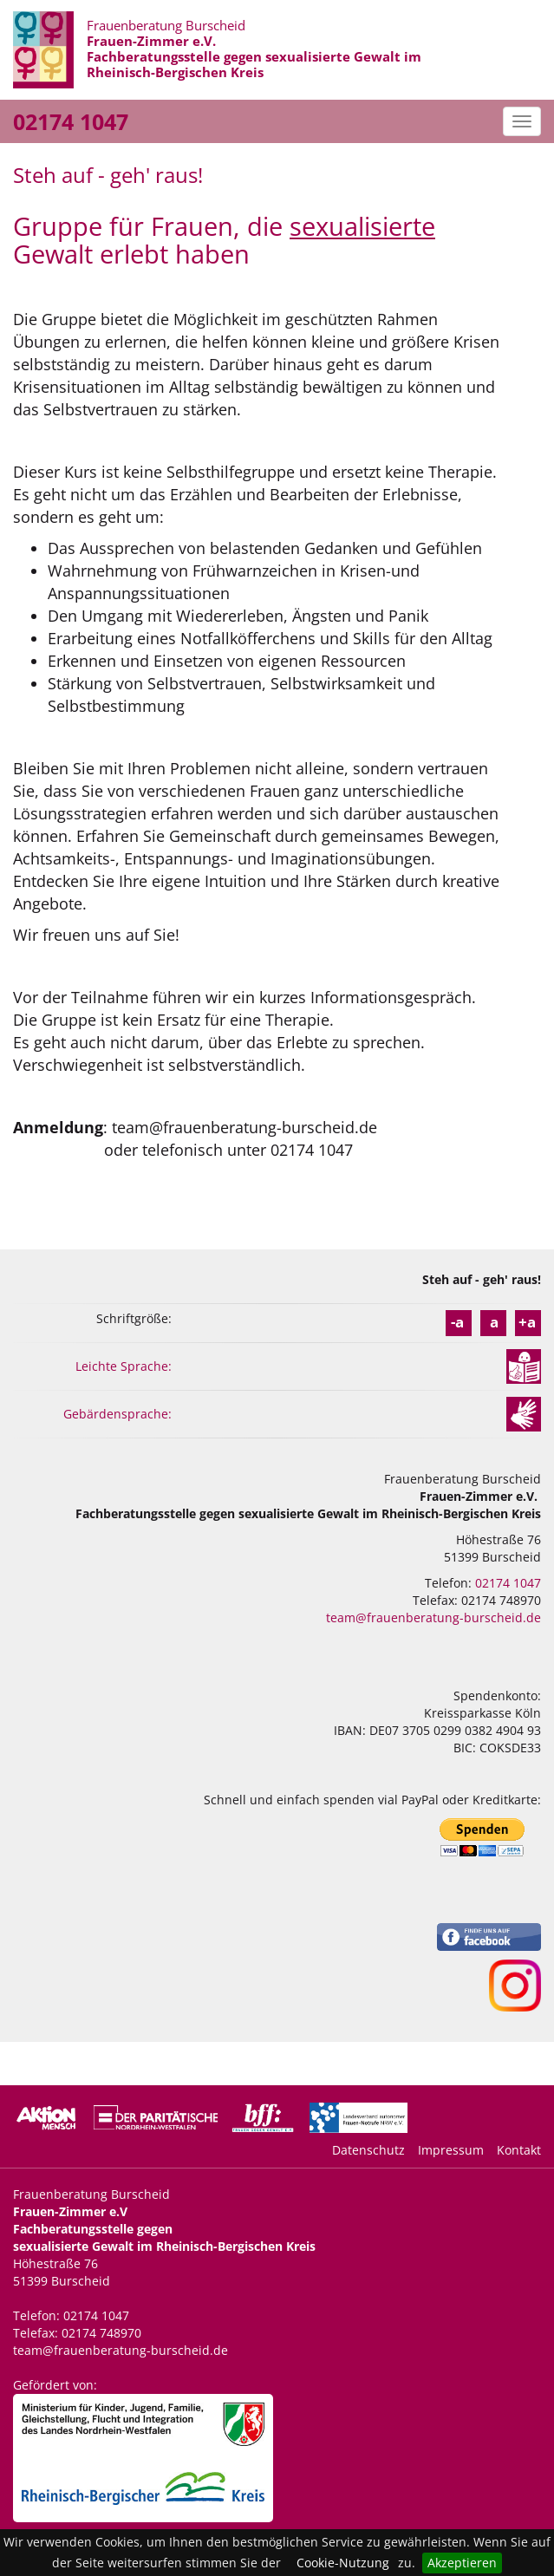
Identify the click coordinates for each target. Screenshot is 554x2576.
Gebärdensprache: (117, 1413)
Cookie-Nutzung (343, 2562)
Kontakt (519, 2150)
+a (527, 1322)
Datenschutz (368, 2150)
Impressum (451, 2150)
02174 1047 (70, 121)
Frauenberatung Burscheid (254, 48)
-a (457, 1322)
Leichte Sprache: (123, 1366)
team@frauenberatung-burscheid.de (433, 1617)
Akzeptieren (462, 2562)
